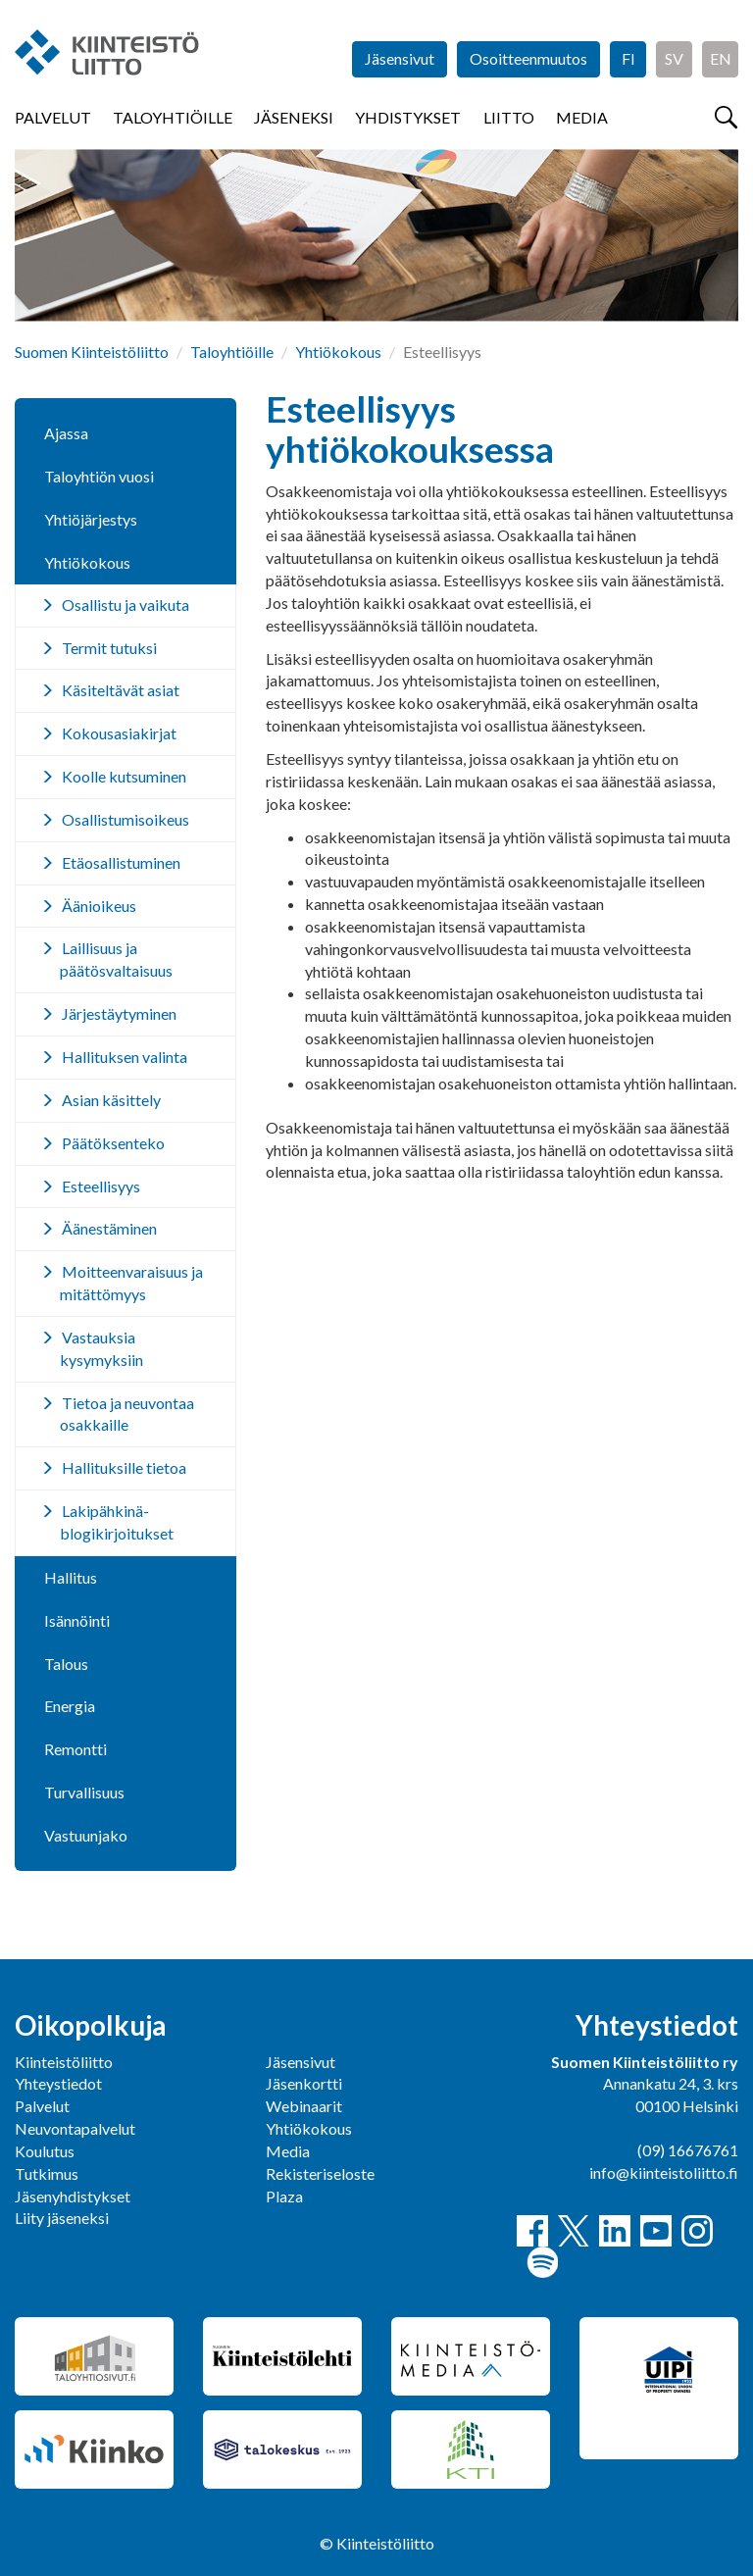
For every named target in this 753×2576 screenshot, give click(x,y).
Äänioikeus (99, 905)
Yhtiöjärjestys (90, 519)
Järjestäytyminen (119, 1013)
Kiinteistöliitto (64, 2061)
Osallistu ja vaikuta (125, 604)
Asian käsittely (111, 1099)
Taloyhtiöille (172, 117)
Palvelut (53, 117)
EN (720, 58)
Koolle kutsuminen (124, 776)
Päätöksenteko (113, 1143)
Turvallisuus (84, 1792)
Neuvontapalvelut (75, 2128)
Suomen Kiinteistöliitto (92, 351)
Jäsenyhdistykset (72, 2196)
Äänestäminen (109, 1228)
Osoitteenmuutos (528, 58)
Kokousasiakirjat (119, 733)
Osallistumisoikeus (125, 819)
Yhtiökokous (338, 351)
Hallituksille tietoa (124, 1467)
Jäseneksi (293, 117)
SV (674, 58)
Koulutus (45, 2151)
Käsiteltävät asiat (120, 690)
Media (582, 117)
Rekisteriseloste (320, 2173)
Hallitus (70, 1577)
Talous (66, 1663)
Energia (69, 1705)
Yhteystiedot (58, 2083)
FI (628, 58)
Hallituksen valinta (124, 1056)
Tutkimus (46, 2173)
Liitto (508, 117)
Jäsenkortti (304, 2083)
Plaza (284, 2196)
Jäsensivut (399, 58)
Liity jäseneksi (62, 2217)
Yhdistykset (408, 117)
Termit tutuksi (109, 647)
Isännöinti (77, 1620)
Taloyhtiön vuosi (99, 476)
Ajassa (66, 433)
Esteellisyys (101, 1186)
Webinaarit (304, 2105)
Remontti (75, 1749)
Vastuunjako (85, 1835)
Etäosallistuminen (121, 862)
